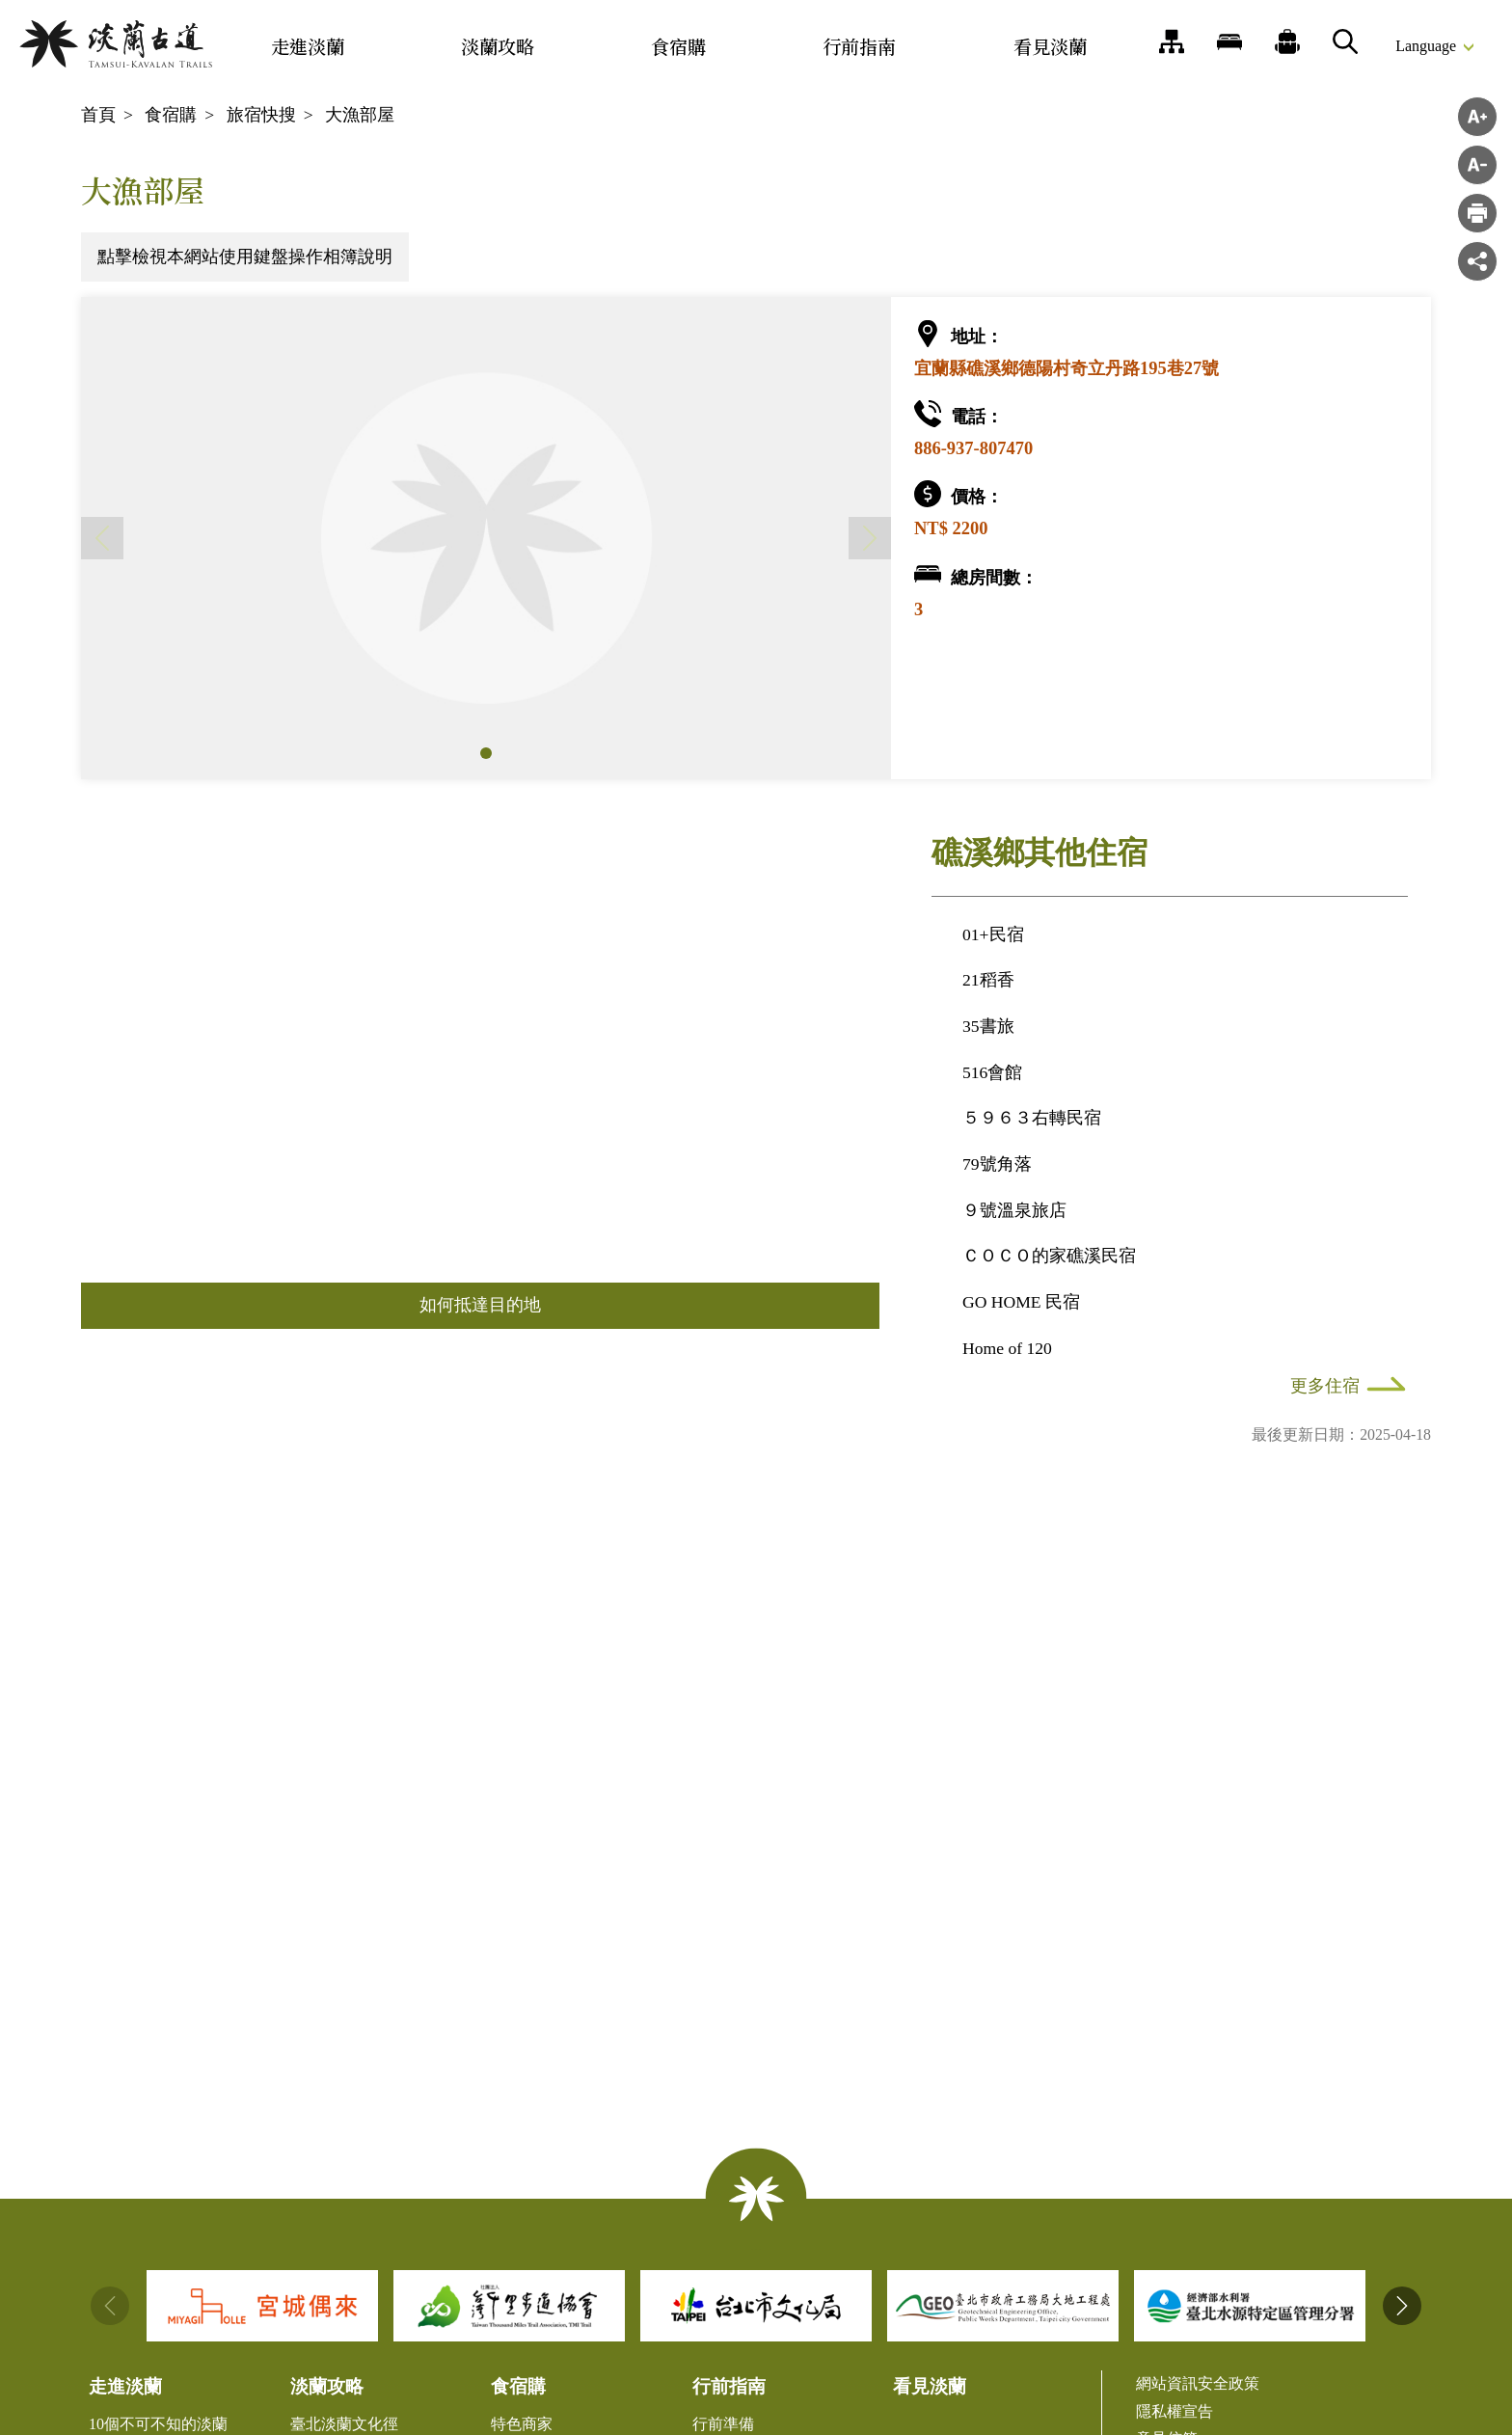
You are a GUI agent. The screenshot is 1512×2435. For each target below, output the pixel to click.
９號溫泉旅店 (1014, 1210)
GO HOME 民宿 (1021, 1302)
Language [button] (1425, 46)
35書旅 (988, 1026)
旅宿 (1229, 41)
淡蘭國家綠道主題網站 (115, 44)
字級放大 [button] (1477, 116)
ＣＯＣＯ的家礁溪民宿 (1049, 1255)
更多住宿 (1325, 1385)
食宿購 (678, 46)
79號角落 (997, 1164)
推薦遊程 (1287, 41)
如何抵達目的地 (480, 1304)
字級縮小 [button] (1477, 165)
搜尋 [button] (1345, 41)
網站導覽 (1171, 41)
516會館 (992, 1072)
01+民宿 (993, 934)
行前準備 (723, 2424)
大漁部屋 (359, 114)
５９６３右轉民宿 (1031, 1117)
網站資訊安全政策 (1197, 2383)
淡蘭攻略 (497, 46)
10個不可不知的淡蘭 (158, 2424)
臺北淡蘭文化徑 (344, 2424)
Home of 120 (1007, 1348)
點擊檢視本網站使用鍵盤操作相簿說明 (244, 256)
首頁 (98, 114)
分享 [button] (1477, 261)
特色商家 (522, 2424)
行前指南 (859, 46)
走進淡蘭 (307, 46)
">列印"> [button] (1477, 213)
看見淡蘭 (1050, 46)
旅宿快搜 (261, 114)
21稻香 (988, 979)
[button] (486, 753)
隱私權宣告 (1174, 2411)
